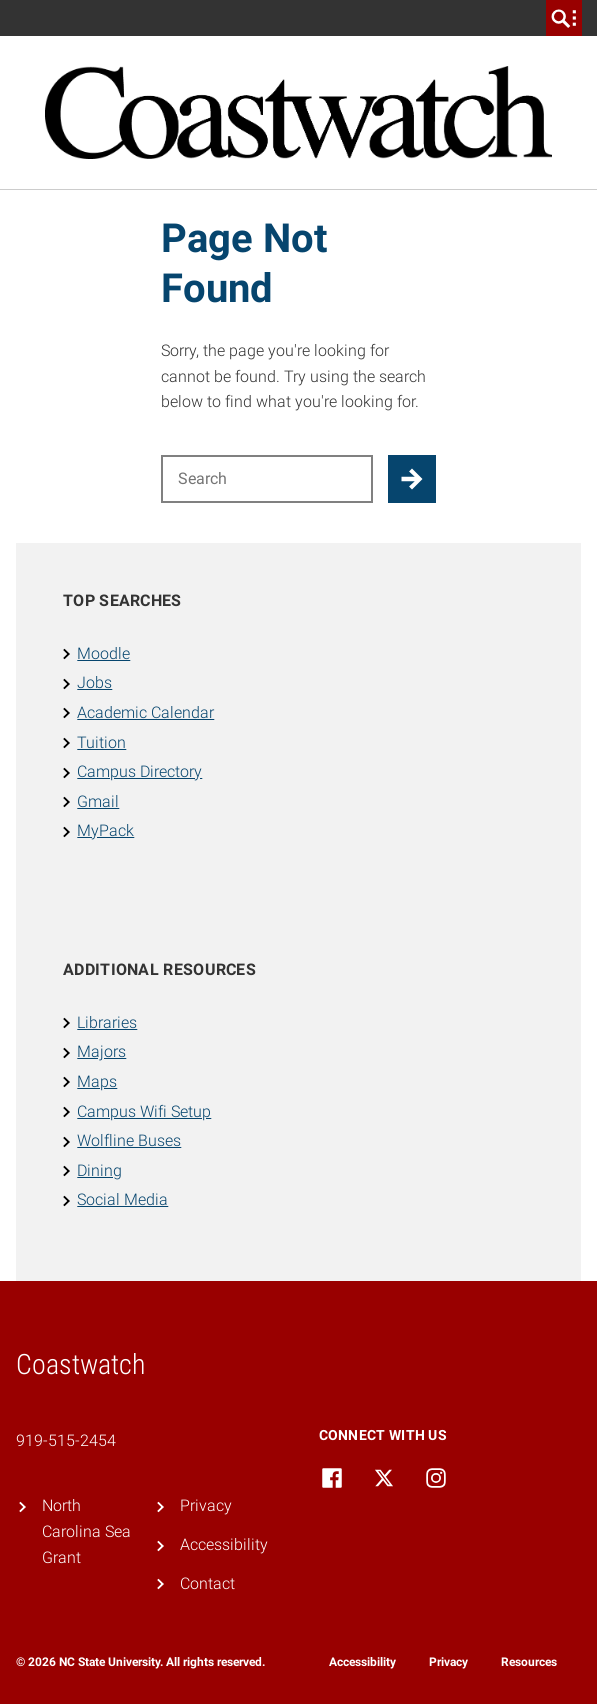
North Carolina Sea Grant (86, 1531)
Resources (529, 1662)
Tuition (101, 742)
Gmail (98, 801)
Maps (97, 1081)
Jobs (94, 682)
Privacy (206, 1505)
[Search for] (267, 479)
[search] (564, 18)
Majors (101, 1051)
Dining (99, 1170)
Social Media (122, 1199)
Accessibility (224, 1544)
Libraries (107, 1022)
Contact (207, 1583)
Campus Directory (139, 771)
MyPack (105, 830)
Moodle (103, 653)
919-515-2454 (66, 1440)
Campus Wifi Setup (144, 1111)
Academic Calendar (145, 712)
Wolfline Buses (129, 1140)
